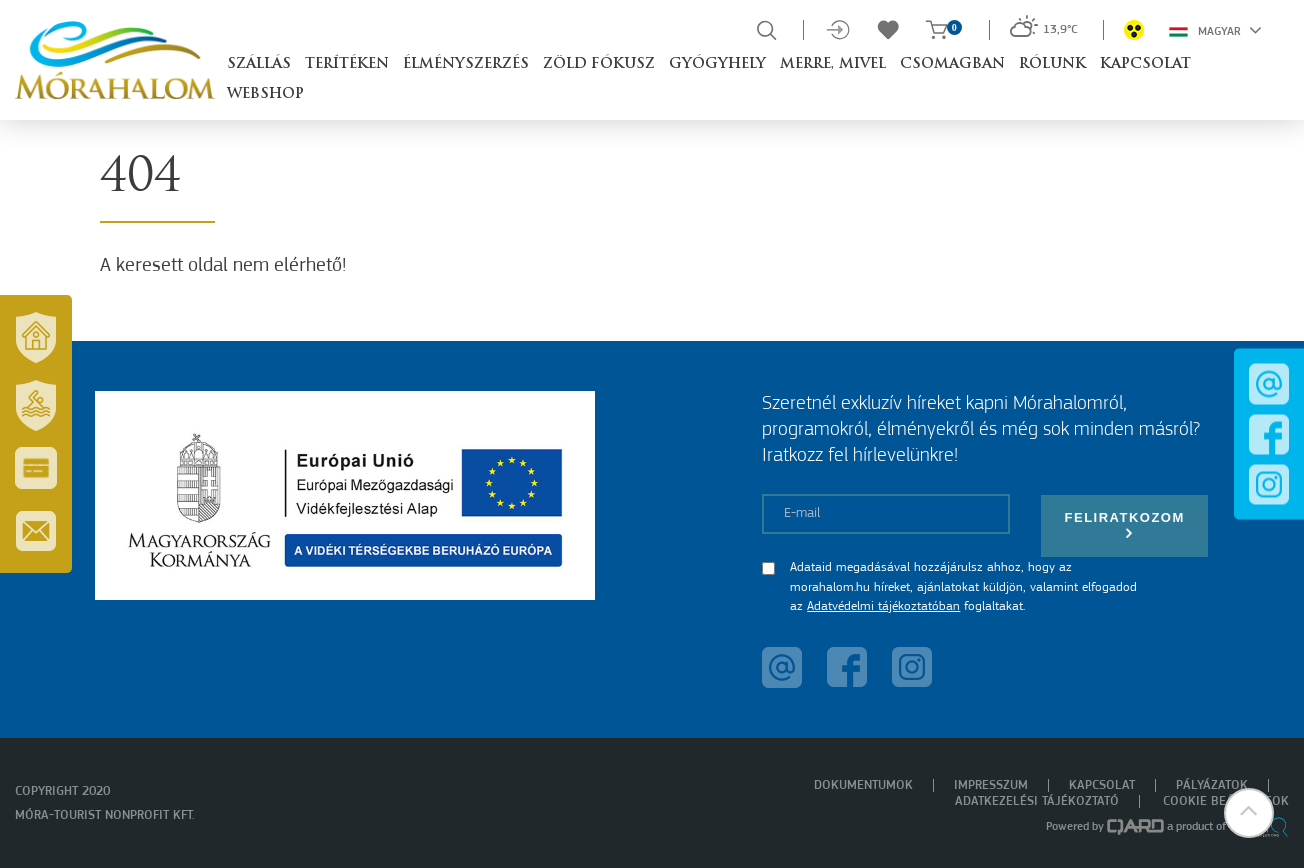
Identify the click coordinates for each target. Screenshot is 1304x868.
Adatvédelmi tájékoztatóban (883, 606)
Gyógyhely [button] (717, 64)
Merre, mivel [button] (833, 64)
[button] (1249, 813)
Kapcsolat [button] (1145, 64)
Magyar (1215, 30)
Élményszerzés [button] (466, 64)
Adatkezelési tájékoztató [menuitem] (1037, 801)
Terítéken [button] (347, 64)
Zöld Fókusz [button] (599, 64)
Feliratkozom (1125, 525)
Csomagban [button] (952, 64)
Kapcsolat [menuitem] (1102, 785)
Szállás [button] (259, 64)
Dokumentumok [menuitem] (863, 785)
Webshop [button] (265, 94)
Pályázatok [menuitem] (1212, 785)
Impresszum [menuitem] (991, 785)
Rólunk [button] (1052, 64)
